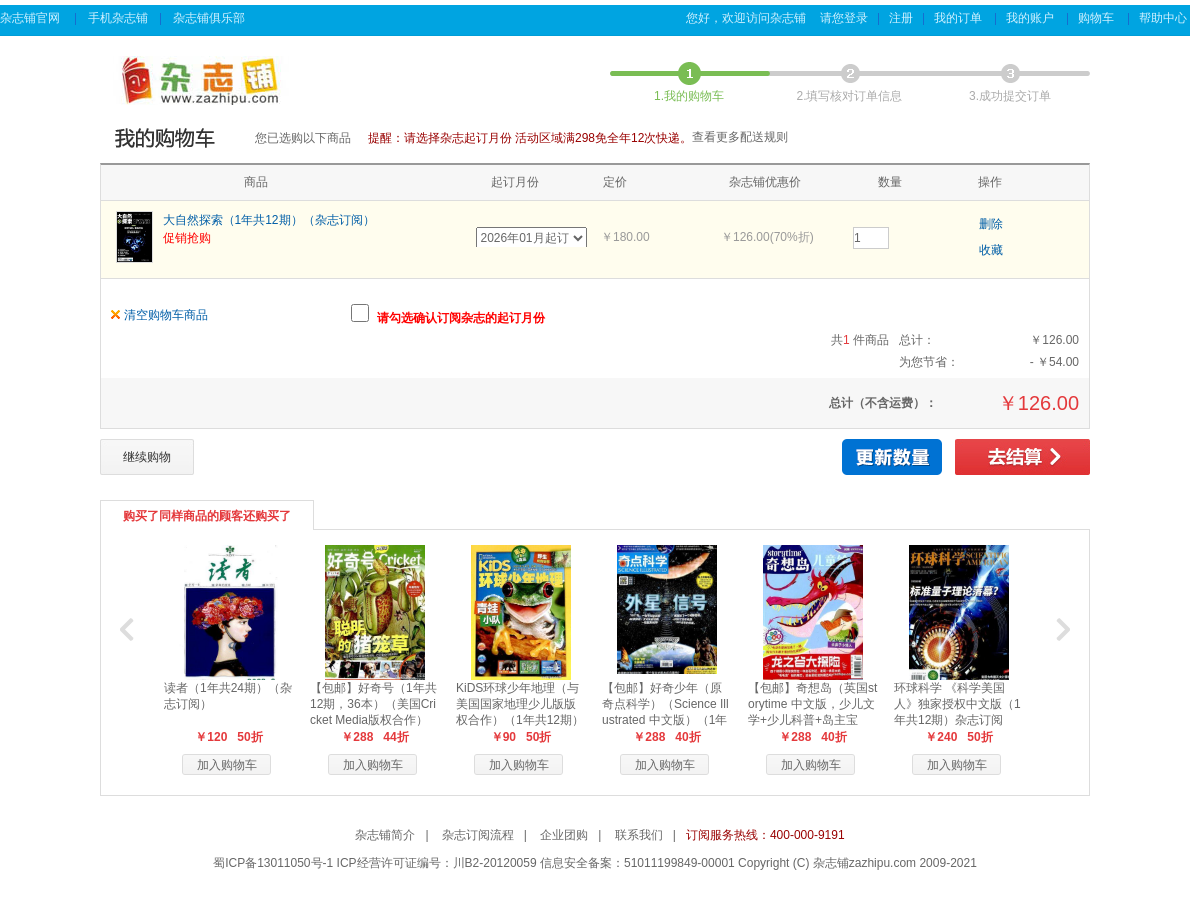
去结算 (1022, 457)
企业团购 (564, 835)
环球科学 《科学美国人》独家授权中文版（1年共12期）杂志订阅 (957, 704)
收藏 (991, 250)
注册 (901, 18)
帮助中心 (1164, 18)
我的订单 (959, 18)
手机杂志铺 (118, 18)
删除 (991, 224)
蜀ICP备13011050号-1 (273, 863)
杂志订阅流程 (478, 835)
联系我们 (639, 835)
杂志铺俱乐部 (210, 18)
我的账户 (1031, 18)
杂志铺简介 (385, 835)
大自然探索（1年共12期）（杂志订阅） (269, 220)
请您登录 (844, 18)
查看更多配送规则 (740, 137)
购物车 (1097, 18)
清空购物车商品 (166, 315)
